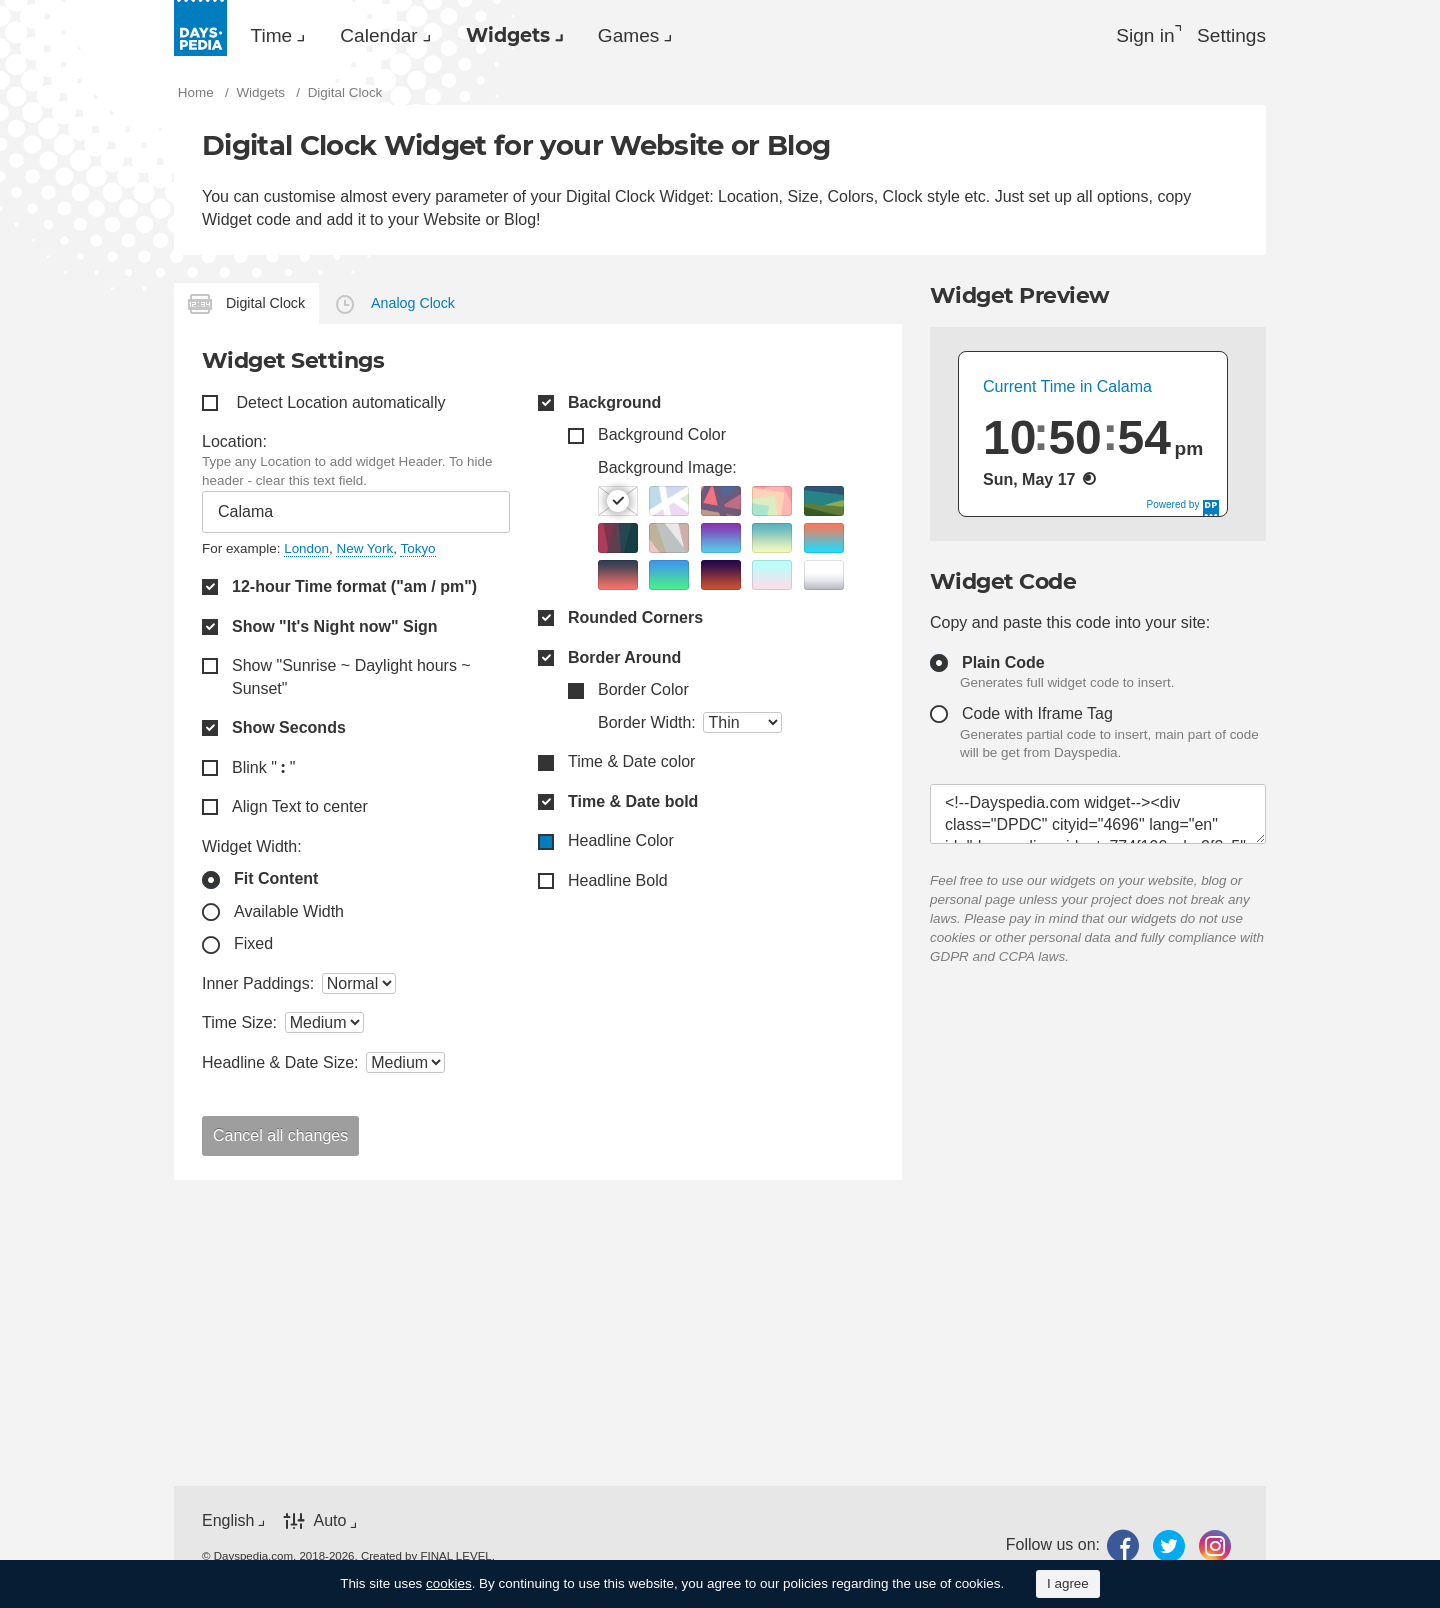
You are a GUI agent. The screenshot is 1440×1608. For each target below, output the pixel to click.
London (306, 551)
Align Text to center (300, 809)
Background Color (662, 437)
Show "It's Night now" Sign (335, 629)
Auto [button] (329, 1523)
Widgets (545, 36)
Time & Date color (631, 765)
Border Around (624, 660)
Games (682, 36)
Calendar (399, 36)
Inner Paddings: (258, 986)
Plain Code (1003, 665)
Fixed (253, 947)
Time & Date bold (633, 804)
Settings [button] (1230, 36)
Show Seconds (289, 730)
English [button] (228, 1523)
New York (364, 551)
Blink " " (263, 770)
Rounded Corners (635, 620)
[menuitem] (279, 36)
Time (277, 36)
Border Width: (647, 725)
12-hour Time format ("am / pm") (354, 589)
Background (614, 405)
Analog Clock (413, 306)
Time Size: (239, 1026)
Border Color (643, 692)
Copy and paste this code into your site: (1070, 625)
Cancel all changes (280, 1138)
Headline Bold (618, 883)
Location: (234, 444)
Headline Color (621, 844)
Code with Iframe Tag (1037, 716)
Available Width (289, 914)
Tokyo (417, 551)
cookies (449, 1583)
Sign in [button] (1136, 36)
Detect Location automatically (340, 405)
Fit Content (276, 881)
